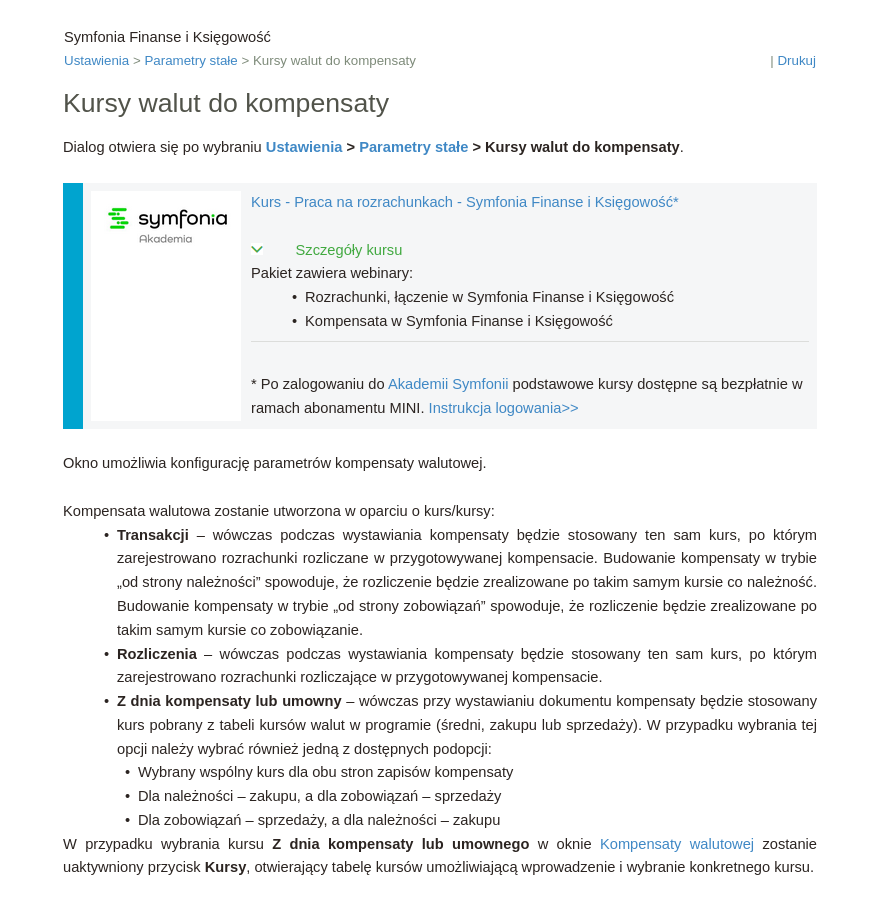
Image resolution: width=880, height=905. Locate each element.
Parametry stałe (190, 60)
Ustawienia (96, 60)
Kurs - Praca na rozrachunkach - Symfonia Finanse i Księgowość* (465, 202)
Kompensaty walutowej (677, 844)
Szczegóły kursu (349, 250)
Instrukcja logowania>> (504, 408)
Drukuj (796, 60)
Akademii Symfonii (448, 384)
